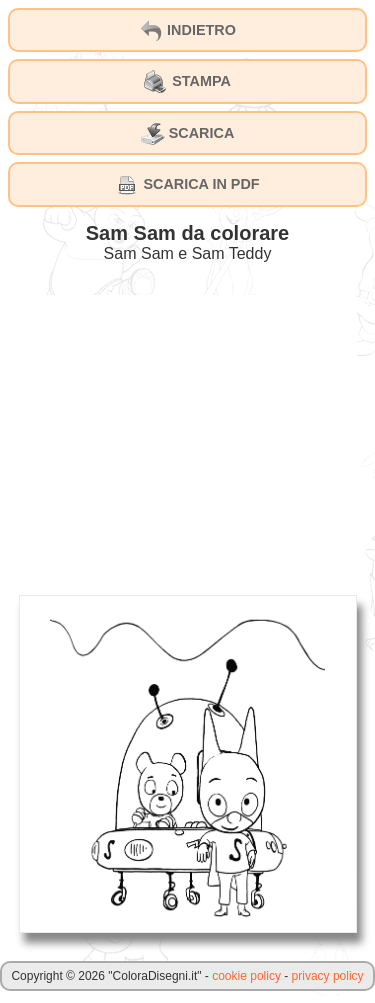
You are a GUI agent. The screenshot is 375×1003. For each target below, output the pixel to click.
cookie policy (246, 976)
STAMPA (187, 82)
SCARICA (188, 134)
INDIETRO (187, 31)
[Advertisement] (188, 435)
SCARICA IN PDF (187, 185)
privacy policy (328, 976)
